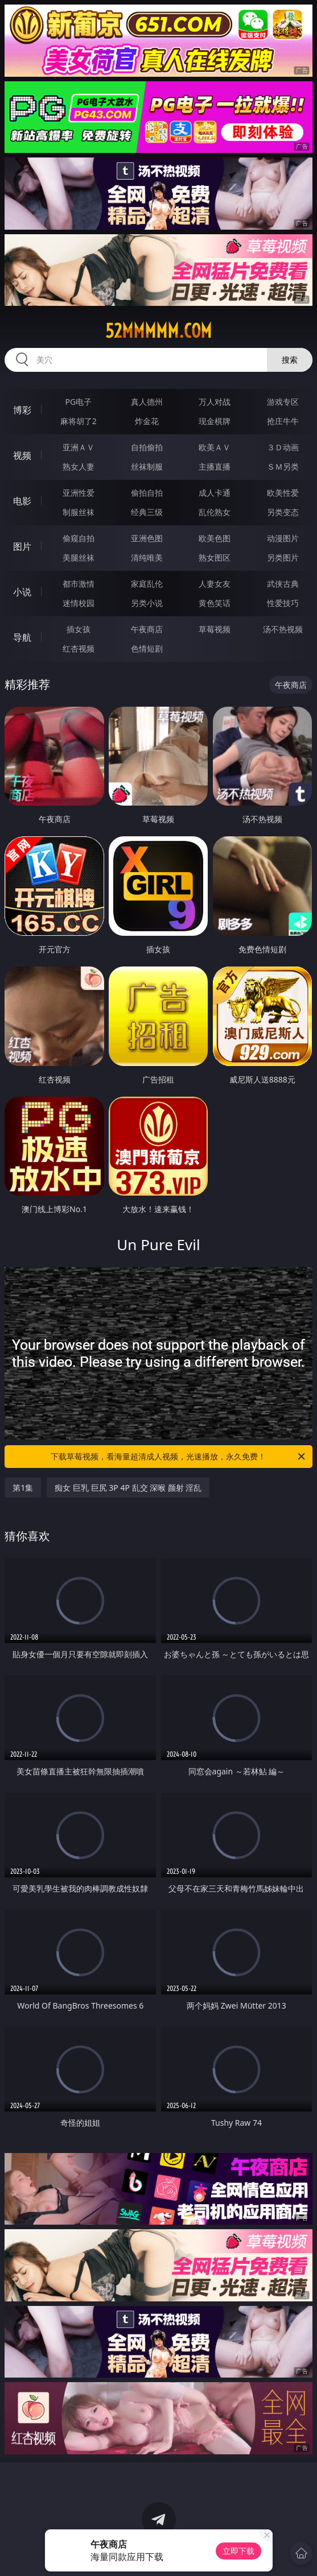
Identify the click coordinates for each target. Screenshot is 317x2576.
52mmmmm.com (158, 331)
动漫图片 (283, 538)
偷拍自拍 (147, 492)
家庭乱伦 (147, 583)
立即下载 (238, 2550)
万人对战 (214, 401)
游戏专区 (283, 401)
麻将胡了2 (78, 421)
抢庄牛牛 (283, 421)
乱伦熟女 (214, 512)
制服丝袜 (78, 512)
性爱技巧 (283, 603)
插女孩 (78, 629)
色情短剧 (147, 648)
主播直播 (214, 466)
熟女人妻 (78, 466)
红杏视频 (78, 648)
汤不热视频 (283, 629)
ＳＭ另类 (283, 466)
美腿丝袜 (78, 557)
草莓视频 (214, 629)
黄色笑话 (214, 603)
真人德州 (147, 401)
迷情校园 (78, 603)
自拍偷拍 (147, 447)
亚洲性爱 (78, 492)
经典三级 (147, 512)
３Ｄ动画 (283, 447)
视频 (22, 455)
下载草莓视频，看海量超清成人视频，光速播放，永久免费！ (178, 1456)
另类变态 (283, 512)
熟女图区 (214, 557)
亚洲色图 (147, 538)
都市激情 (78, 583)
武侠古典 (283, 583)
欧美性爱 (283, 492)
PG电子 (78, 401)
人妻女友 (214, 583)
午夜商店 (147, 629)
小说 (22, 592)
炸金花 (147, 421)
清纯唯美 (147, 557)
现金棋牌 (214, 421)
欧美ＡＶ (214, 447)
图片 (22, 546)
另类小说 (147, 603)
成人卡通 (214, 492)
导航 (22, 637)
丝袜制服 (147, 466)
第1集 (23, 1487)
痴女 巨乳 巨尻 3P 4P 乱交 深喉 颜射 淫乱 (128, 1487)
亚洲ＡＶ (78, 447)
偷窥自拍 (78, 538)
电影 (22, 501)
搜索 (290, 359)
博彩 (22, 410)
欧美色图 (214, 538)
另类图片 (283, 557)
